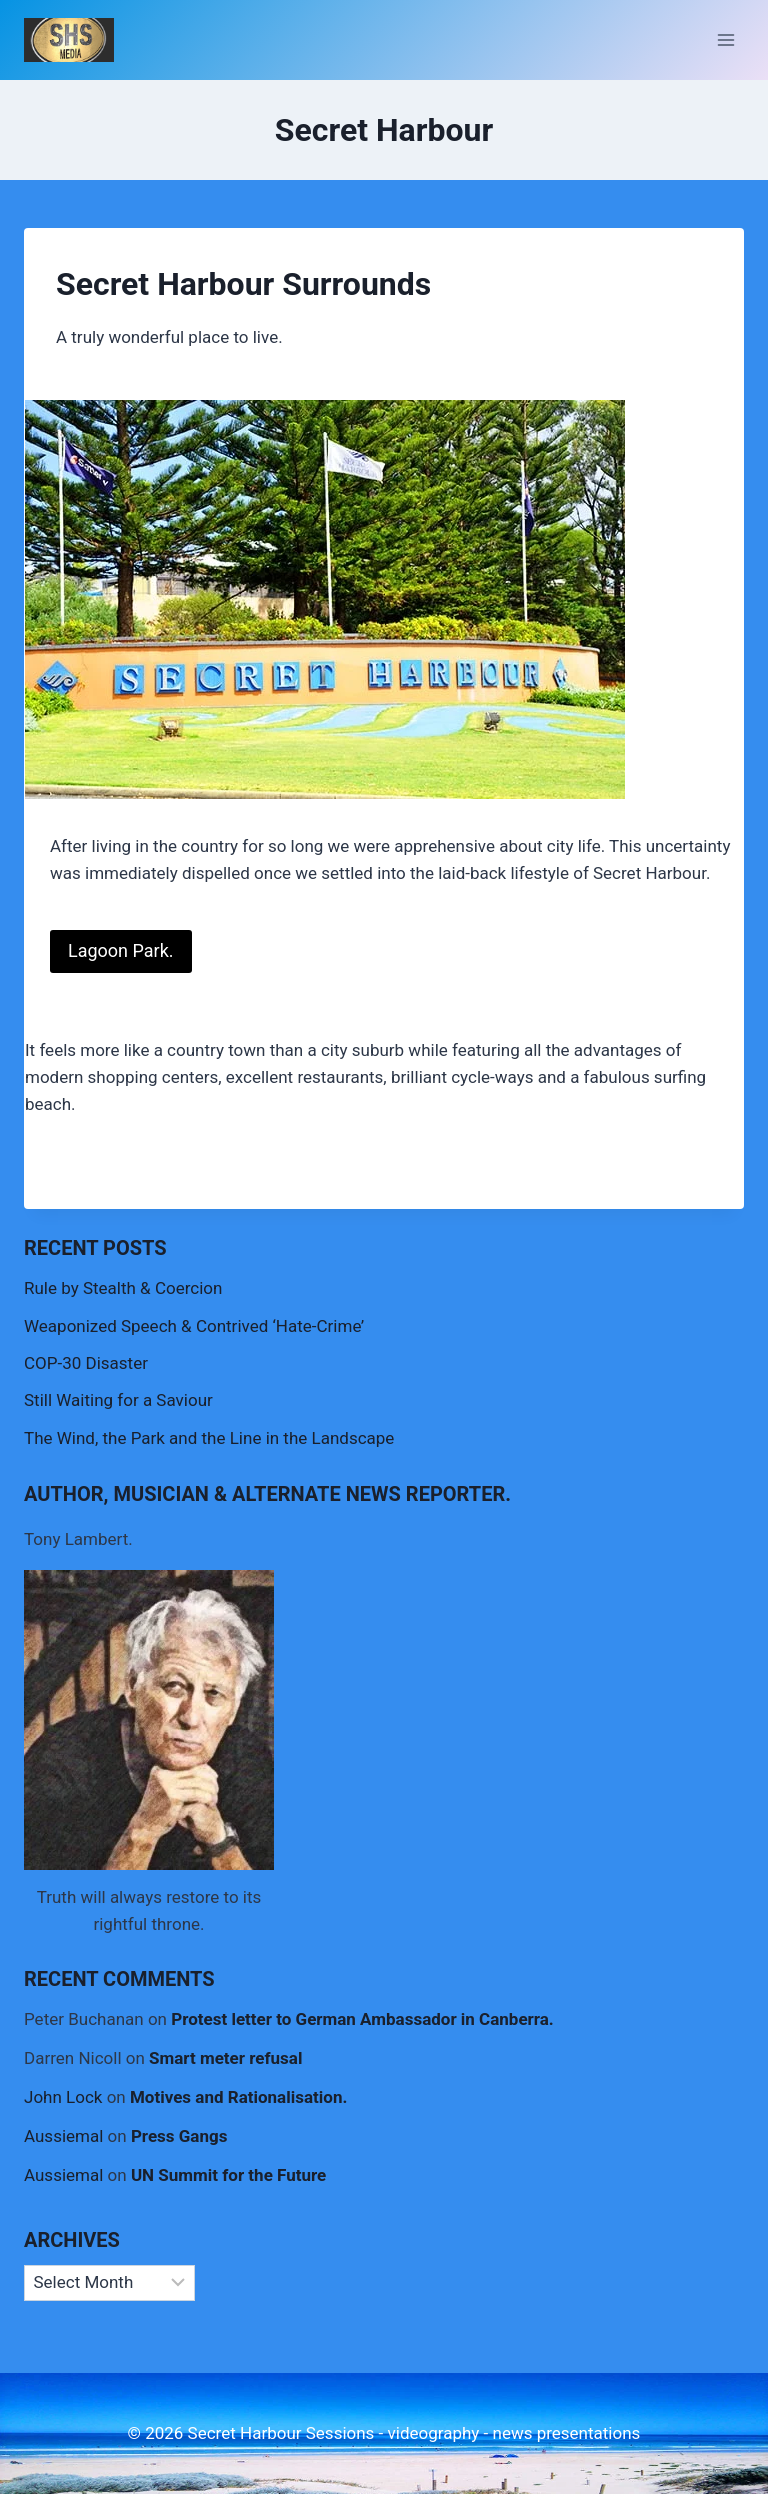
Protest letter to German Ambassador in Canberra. (362, 2019)
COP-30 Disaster (86, 1363)
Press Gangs (179, 2136)
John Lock (63, 2097)
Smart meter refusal (225, 2058)
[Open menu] (725, 39)
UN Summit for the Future (228, 2175)
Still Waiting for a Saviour (118, 1400)
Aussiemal (63, 2136)
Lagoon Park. (121, 950)
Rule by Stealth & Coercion (123, 1288)
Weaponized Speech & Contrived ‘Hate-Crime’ (194, 1326)
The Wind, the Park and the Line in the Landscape (209, 1438)
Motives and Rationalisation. (238, 2097)
